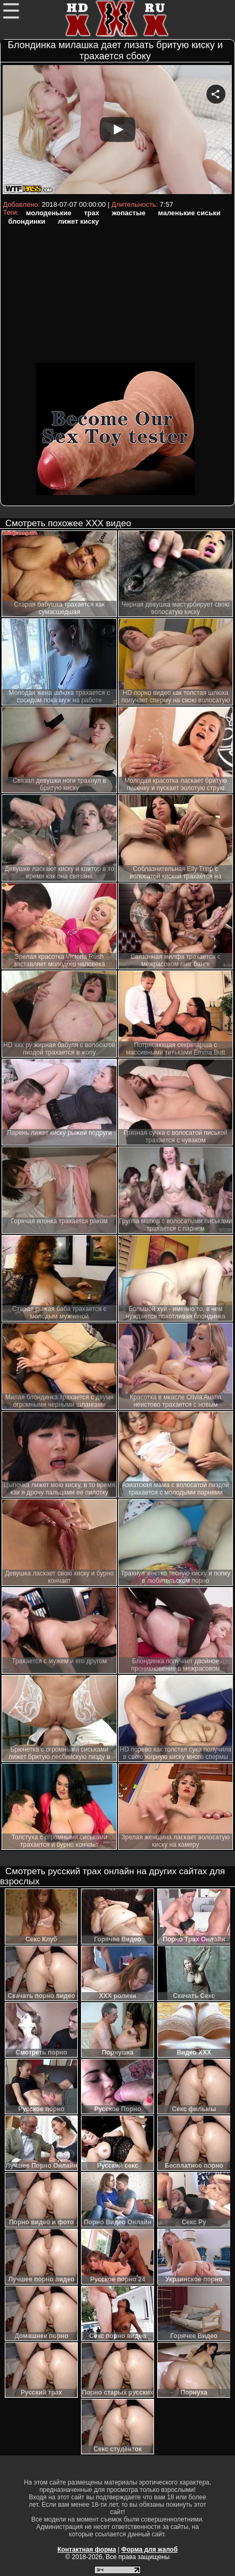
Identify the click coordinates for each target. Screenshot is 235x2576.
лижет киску (78, 221)
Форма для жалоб (149, 2549)
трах (92, 213)
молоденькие (48, 213)
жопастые (129, 213)
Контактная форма (86, 2549)
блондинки (26, 221)
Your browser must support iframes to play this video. (117, 131)
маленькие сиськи (189, 213)
